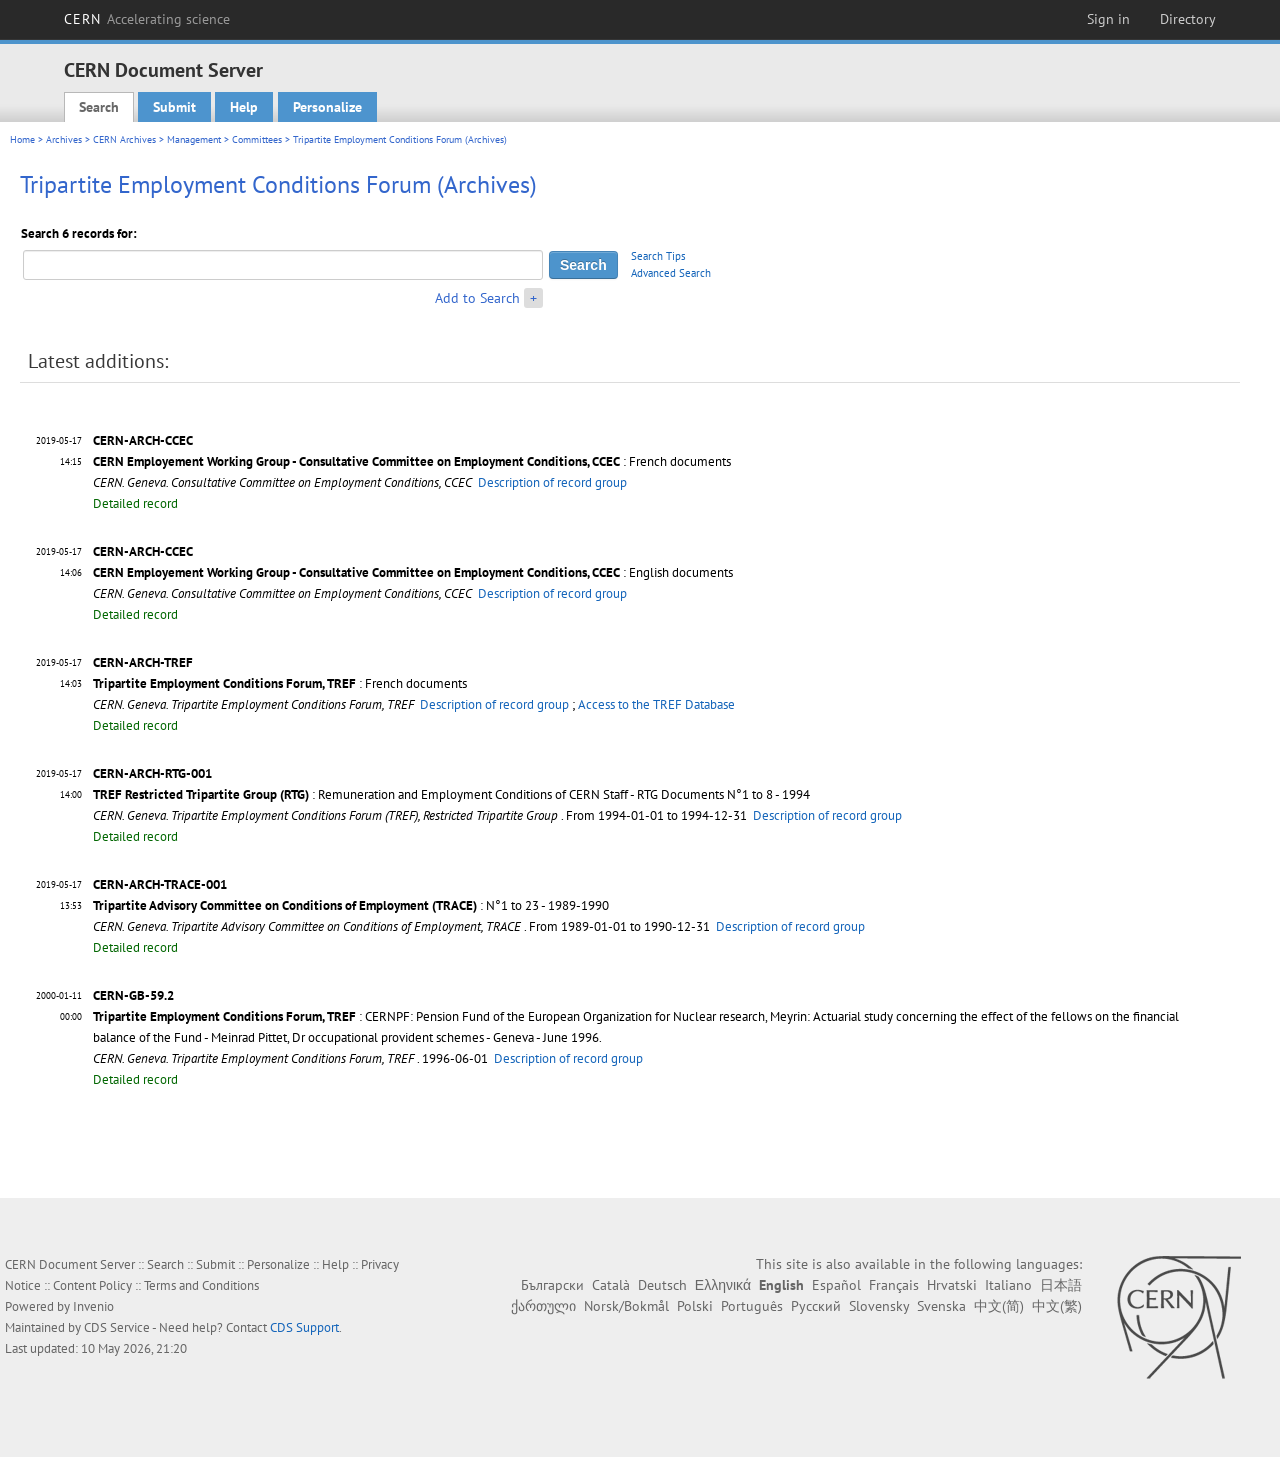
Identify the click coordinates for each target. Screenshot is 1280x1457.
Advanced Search (671, 273)
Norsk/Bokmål (626, 1306)
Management (194, 139)
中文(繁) (1057, 1306)
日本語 (1061, 1285)
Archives (64, 139)
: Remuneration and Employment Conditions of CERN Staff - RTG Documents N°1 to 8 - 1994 (451, 794)
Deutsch (662, 1285)
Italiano (1008, 1285)
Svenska (941, 1306)
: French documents (412, 461)
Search (99, 107)
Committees (257, 139)
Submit (174, 107)
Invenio (93, 1306)
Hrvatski (952, 1285)
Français (894, 1285)
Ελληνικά (723, 1285)
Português (752, 1306)
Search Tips (658, 256)
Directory (1188, 19)
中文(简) (999, 1306)
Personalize (327, 107)
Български (552, 1285)
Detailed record (135, 503)
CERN (147, 19)
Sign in (1108, 19)
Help (244, 107)
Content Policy (92, 1285)
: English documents (413, 572)
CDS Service (117, 1327)
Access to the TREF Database (656, 704)
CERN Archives (124, 139)
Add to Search (477, 298)
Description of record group (552, 482)
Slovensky (879, 1306)
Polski (695, 1306)
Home (22, 139)
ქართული (543, 1306)
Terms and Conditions (201, 1285)
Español (836, 1285)
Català (611, 1285)
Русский (816, 1306)
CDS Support (304, 1327)
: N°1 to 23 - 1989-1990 (351, 905)
